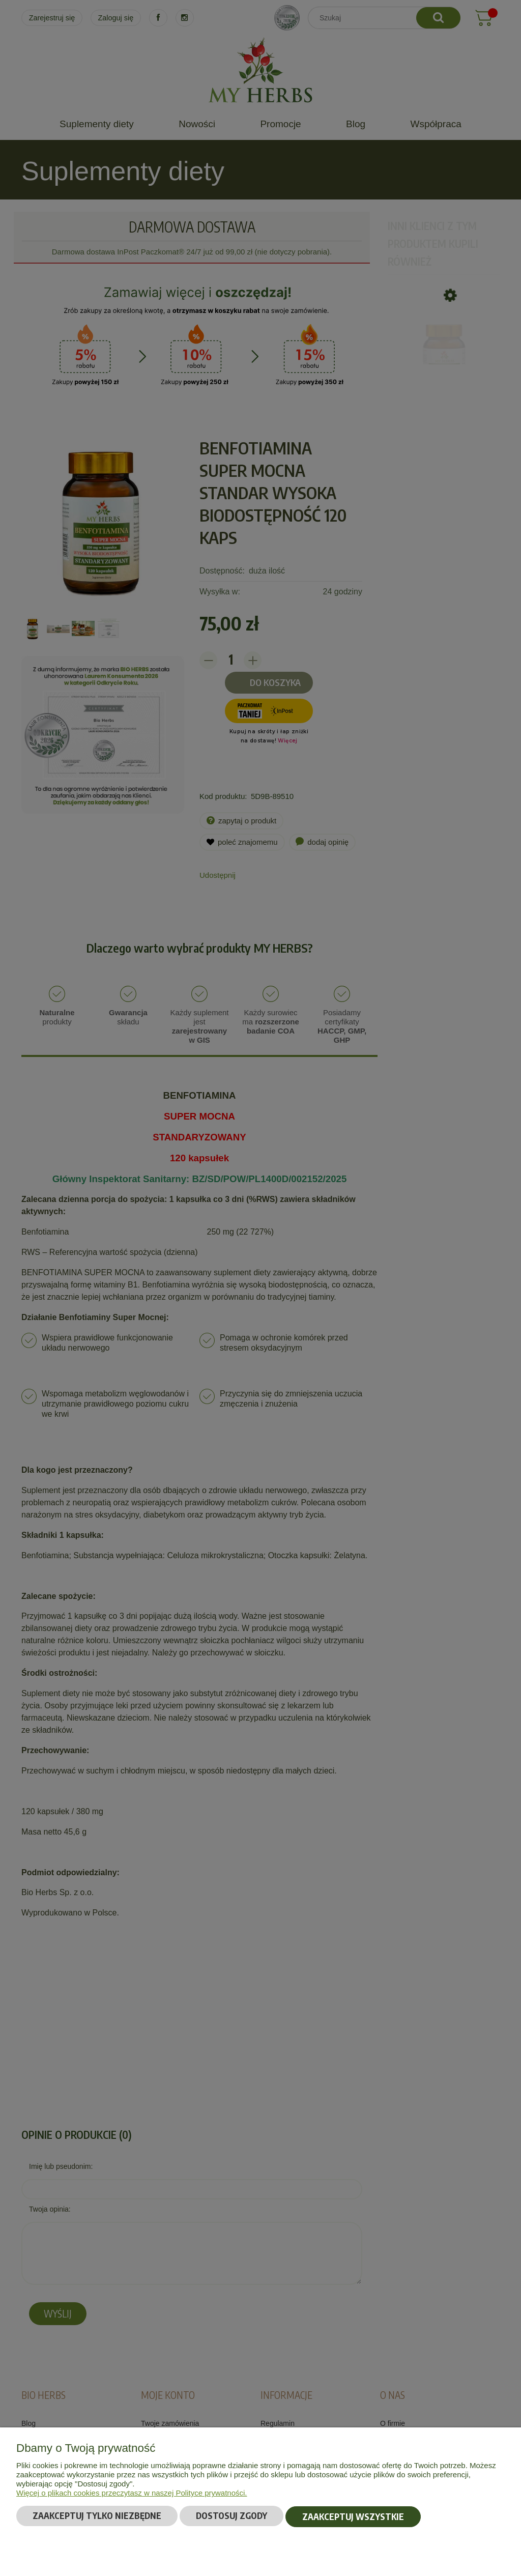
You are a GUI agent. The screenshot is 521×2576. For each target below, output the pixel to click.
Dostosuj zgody (231, 2516)
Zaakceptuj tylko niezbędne (97, 2516)
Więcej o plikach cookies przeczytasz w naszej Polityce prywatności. (131, 2493)
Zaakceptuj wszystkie (353, 2516)
